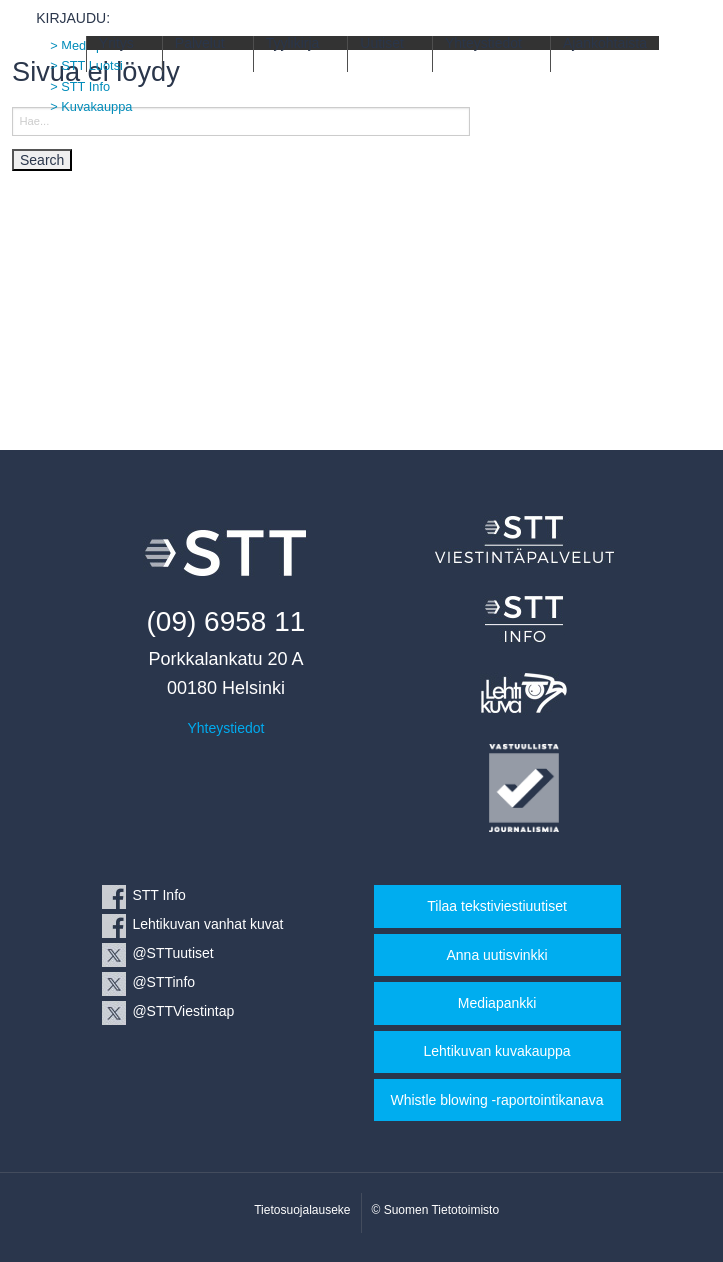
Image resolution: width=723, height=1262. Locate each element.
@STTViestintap (183, 1011)
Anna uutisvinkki (496, 955)
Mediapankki (497, 1003)
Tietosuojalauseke (302, 1210)
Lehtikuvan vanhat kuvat (207, 924)
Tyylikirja (293, 43)
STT (60, 53)
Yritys (116, 43)
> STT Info (80, 86)
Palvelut (200, 43)
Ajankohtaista (605, 43)
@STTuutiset (172, 953)
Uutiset (382, 43)
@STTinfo (163, 982)
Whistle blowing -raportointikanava (496, 1100)
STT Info (158, 895)
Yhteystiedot (483, 43)
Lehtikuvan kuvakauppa (497, 1051)
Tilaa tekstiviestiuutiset (497, 906)
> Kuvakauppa (91, 106)
